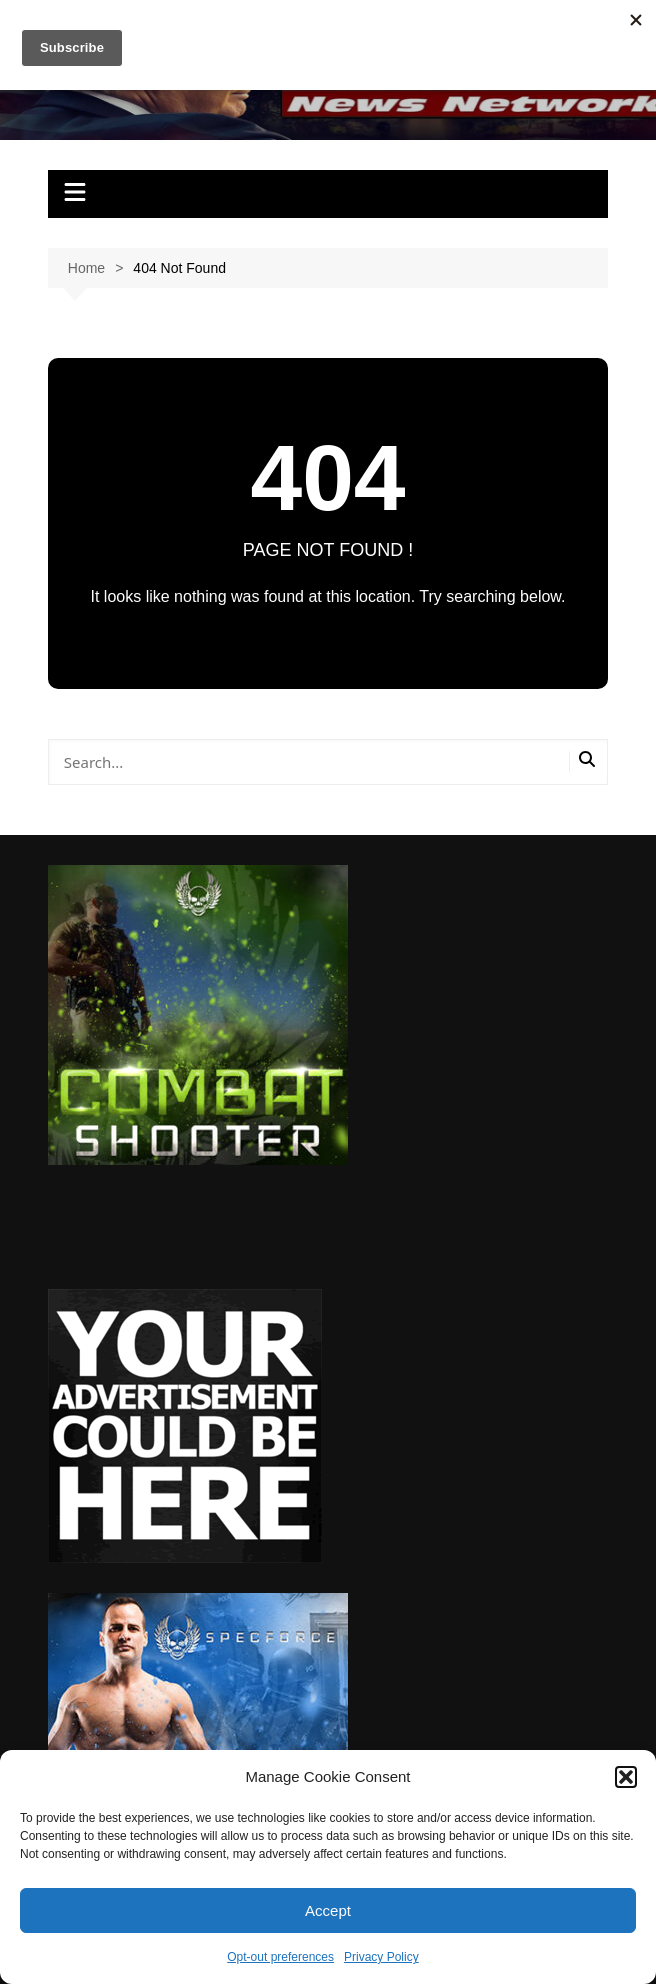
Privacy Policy (381, 1957)
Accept (328, 1910)
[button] (626, 1777)
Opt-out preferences (280, 1957)
